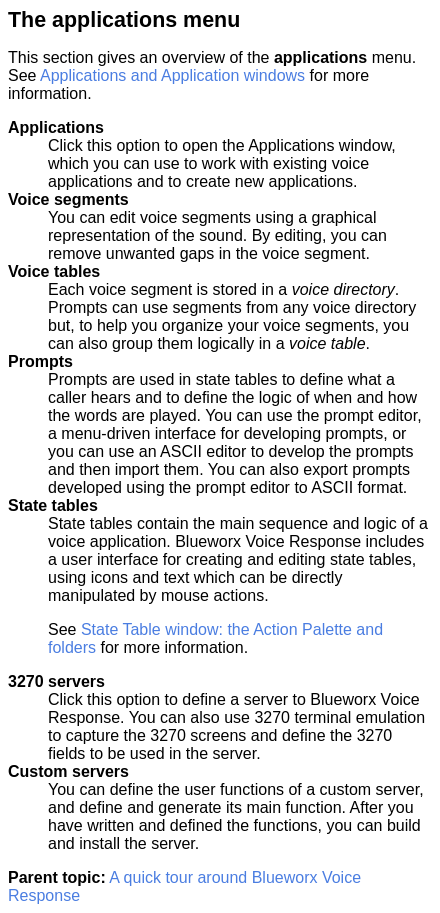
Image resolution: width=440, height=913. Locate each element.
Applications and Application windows (172, 75)
